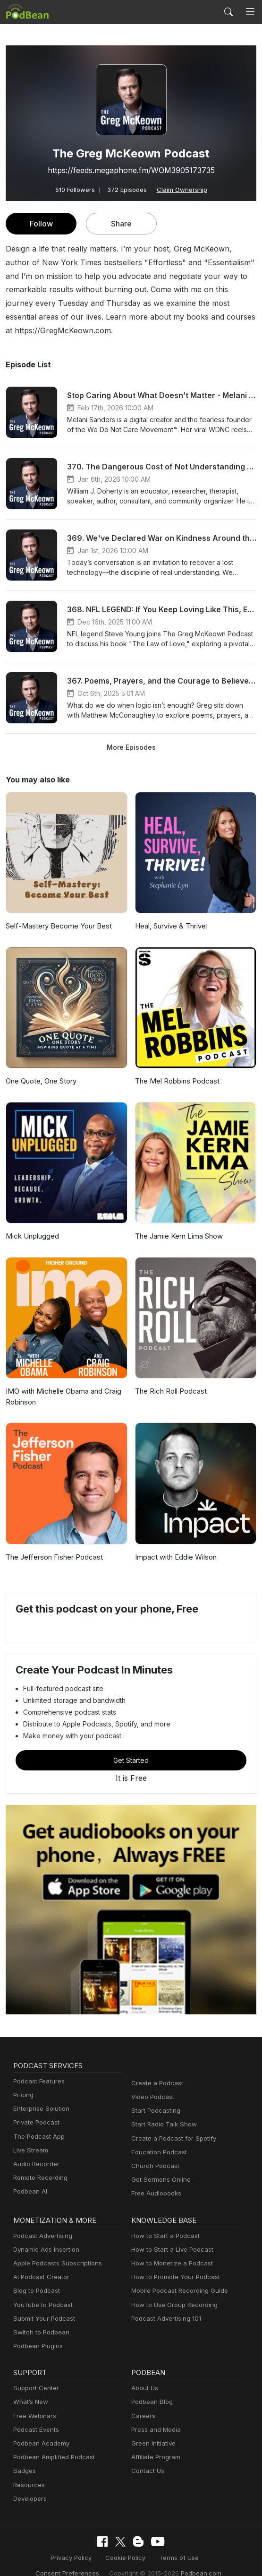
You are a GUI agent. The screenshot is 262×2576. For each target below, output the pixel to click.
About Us (144, 2374)
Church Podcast (153, 2152)
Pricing (22, 2081)
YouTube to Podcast (41, 2291)
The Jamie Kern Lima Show (178, 1223)
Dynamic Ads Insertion (44, 2235)
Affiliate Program (154, 2443)
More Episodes (131, 733)
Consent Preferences (200, 2544)
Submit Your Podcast (42, 2304)
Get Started (131, 1747)
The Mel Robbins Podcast (175, 1068)
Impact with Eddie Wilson (174, 1543)
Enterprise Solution (39, 2095)
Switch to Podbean (39, 2318)
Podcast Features (37, 2067)
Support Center (34, 2374)
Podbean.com (159, 2558)
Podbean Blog (150, 2388)
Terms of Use (140, 2544)
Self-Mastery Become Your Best (56, 913)
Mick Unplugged (31, 1223)
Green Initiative (152, 2429)
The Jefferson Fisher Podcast (52, 1543)
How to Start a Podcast (163, 2222)
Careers (142, 2402)
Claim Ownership (179, 189)
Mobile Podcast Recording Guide (176, 2277)
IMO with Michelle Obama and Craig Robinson (62, 1383)
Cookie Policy (90, 2544)
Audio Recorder (35, 2150)
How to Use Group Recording (171, 2291)
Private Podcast (35, 2109)
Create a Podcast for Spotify (170, 2124)
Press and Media (154, 2416)
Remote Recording (39, 2164)
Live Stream (29, 2136)
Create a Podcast (155, 2069)
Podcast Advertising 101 (164, 2304)
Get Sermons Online (159, 2165)
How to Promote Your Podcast (172, 2263)
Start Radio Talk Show (162, 2111)
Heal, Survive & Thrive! (171, 913)
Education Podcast (157, 2138)
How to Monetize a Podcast (169, 2249)
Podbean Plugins (36, 2332)
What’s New (29, 2388)
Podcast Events (35, 2416)
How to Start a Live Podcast (169, 2235)
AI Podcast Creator (39, 2263)
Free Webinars (33, 2402)
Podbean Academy (39, 2429)
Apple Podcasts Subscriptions (54, 2249)
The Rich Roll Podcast (170, 1378)
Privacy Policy (39, 2544)
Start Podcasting (154, 2096)
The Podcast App (36, 2122)
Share (121, 223)
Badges (23, 2457)
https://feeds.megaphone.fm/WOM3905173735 (131, 170)
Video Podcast (151, 2083)
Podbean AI (29, 2178)
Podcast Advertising (40, 2222)
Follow (41, 223)
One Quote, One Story (41, 1068)
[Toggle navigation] (250, 12)
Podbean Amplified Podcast (51, 2443)
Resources (28, 2471)
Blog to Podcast (35, 2277)
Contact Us (146, 2457)
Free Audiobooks (154, 2180)
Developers (29, 2485)
